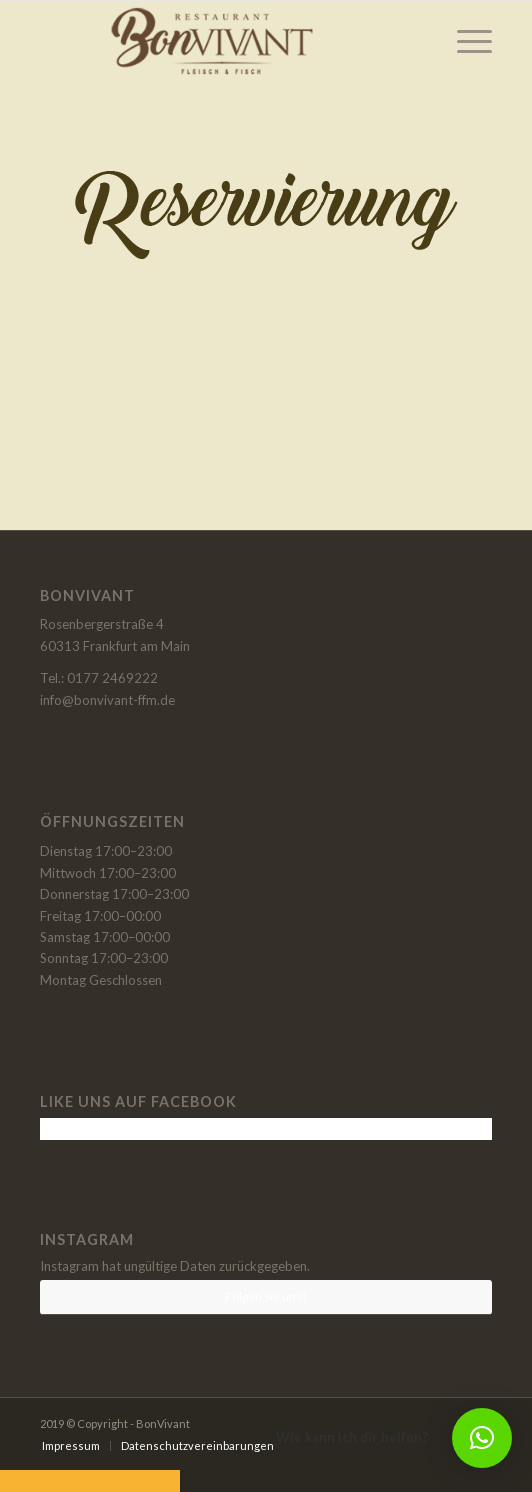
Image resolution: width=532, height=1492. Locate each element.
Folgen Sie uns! (266, 1296)
